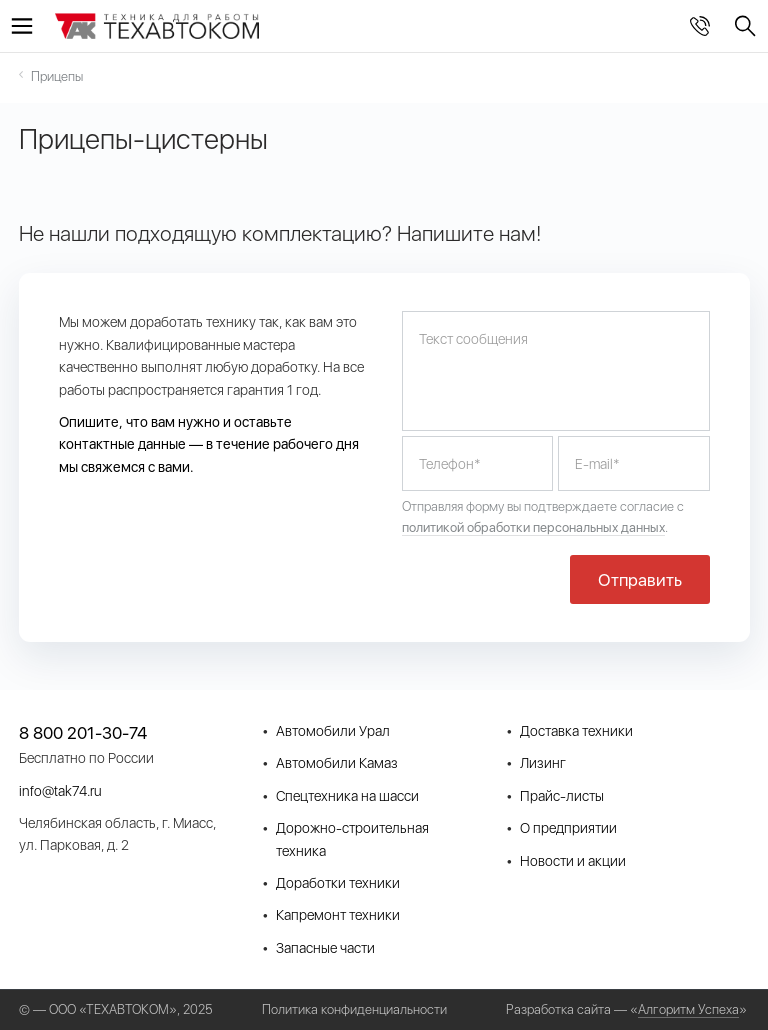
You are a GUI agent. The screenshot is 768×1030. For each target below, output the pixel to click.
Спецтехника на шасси (347, 796)
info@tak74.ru (60, 791)
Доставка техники (576, 731)
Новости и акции (573, 861)
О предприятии (568, 828)
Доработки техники (338, 883)
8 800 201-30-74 (700, 26)
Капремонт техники (338, 915)
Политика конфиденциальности (354, 1009)
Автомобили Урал (333, 731)
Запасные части (325, 948)
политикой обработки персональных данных (533, 527)
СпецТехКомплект (158, 28)
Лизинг (543, 763)
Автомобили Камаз (337, 763)
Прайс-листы (562, 796)
